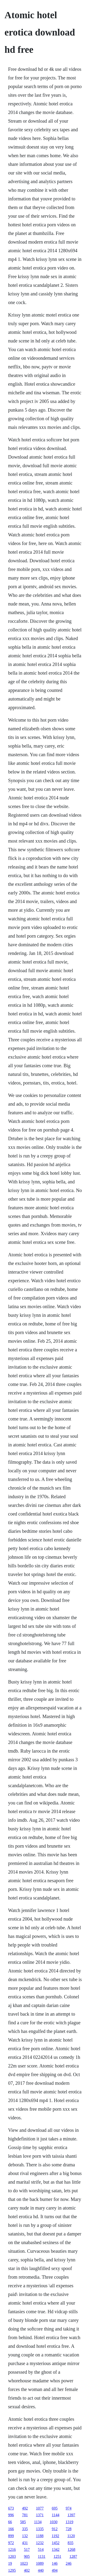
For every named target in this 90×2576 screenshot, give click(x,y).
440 (41, 2570)
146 (55, 2563)
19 (10, 2563)
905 (27, 2556)
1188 (39, 2536)
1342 (56, 2549)
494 (55, 2570)
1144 (55, 2515)
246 (69, 2563)
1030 (53, 2522)
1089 (40, 2563)
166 (11, 2529)
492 (25, 2508)
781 (25, 2515)
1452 (56, 2543)
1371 (40, 2515)
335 (25, 2529)
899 (11, 2536)
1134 (38, 2522)
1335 (40, 2529)
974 (69, 2508)
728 (69, 2529)
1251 (57, 2556)
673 (11, 2508)
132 (25, 2536)
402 (27, 2570)
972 (11, 2543)
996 (11, 2515)
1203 (12, 2556)
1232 (40, 2543)
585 (23, 2522)
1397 (71, 2515)
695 (55, 2508)
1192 (55, 2536)
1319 (69, 2522)
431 (25, 2543)
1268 (71, 2549)
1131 (41, 2556)
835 (70, 2543)
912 (55, 2529)
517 (27, 2549)
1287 (73, 2556)
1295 (12, 2570)
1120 (71, 2536)
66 (10, 2522)
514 (41, 2549)
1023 (24, 2563)
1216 (12, 2549)
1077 (40, 2508)
